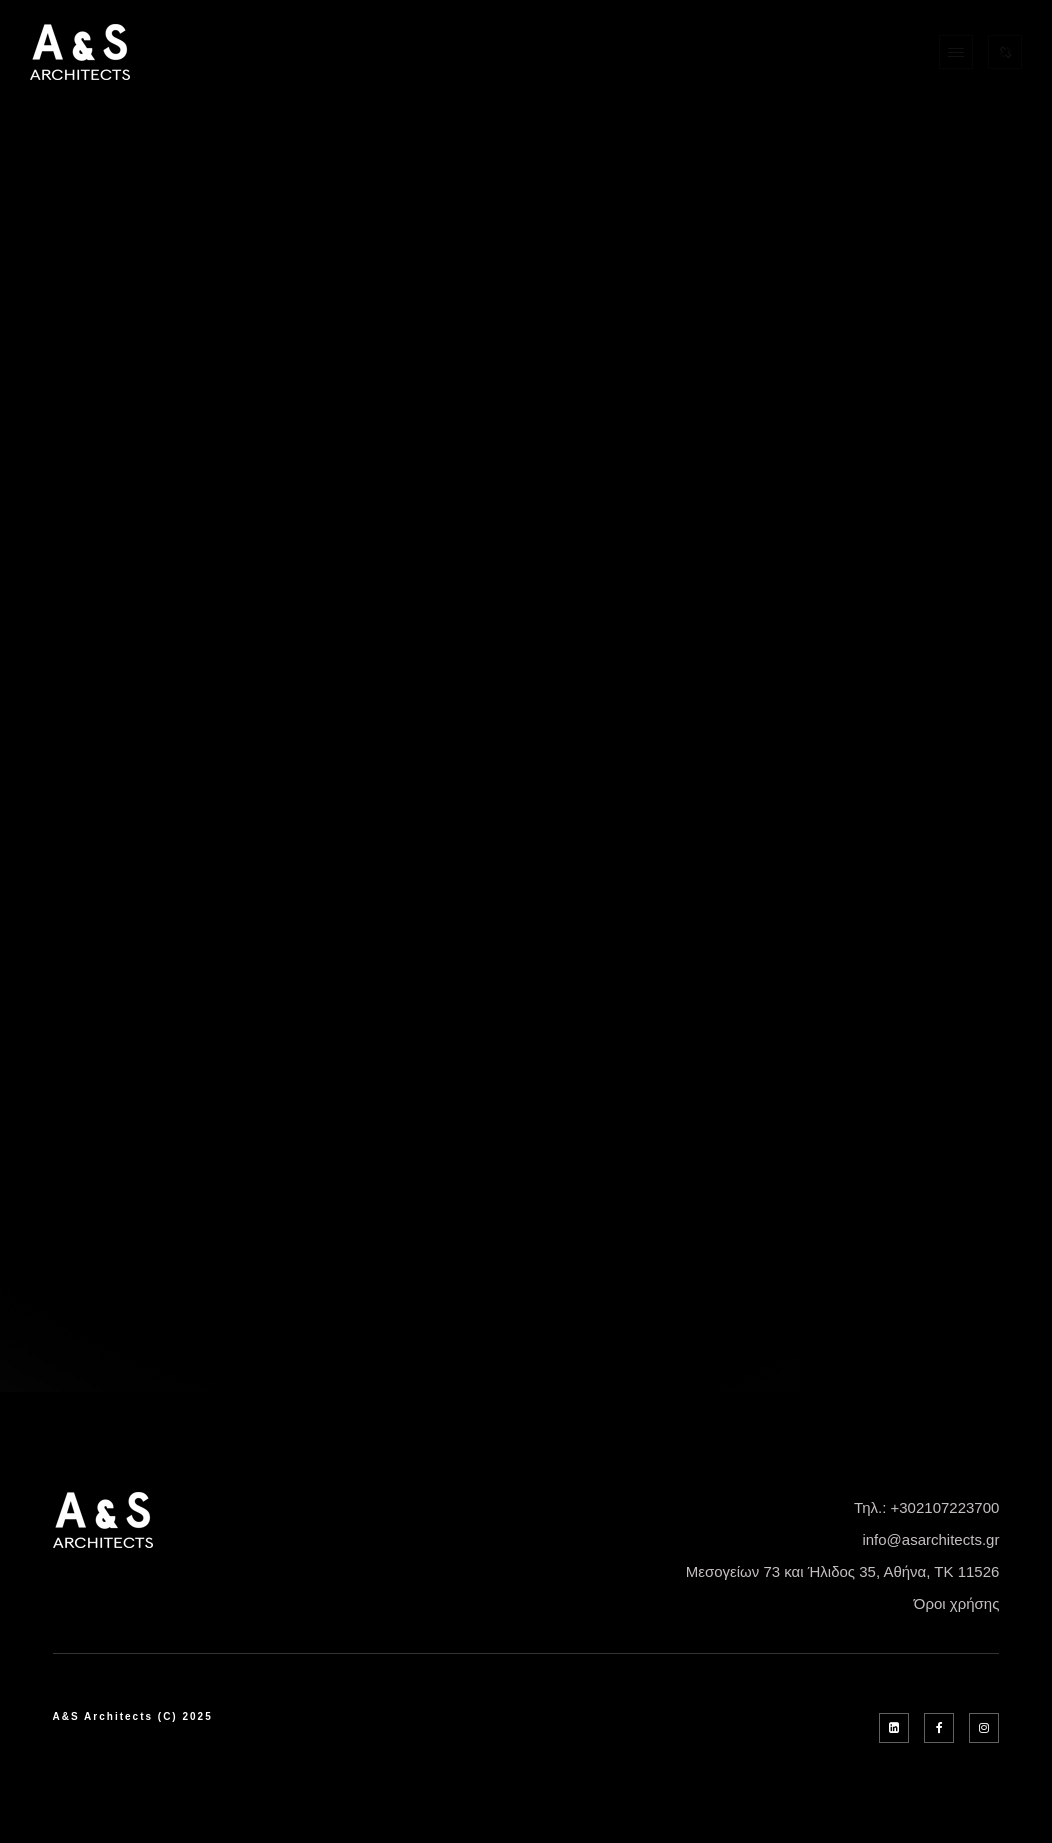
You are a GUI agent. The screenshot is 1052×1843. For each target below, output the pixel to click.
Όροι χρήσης (957, 1603)
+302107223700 (945, 1507)
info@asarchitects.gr (930, 1539)
